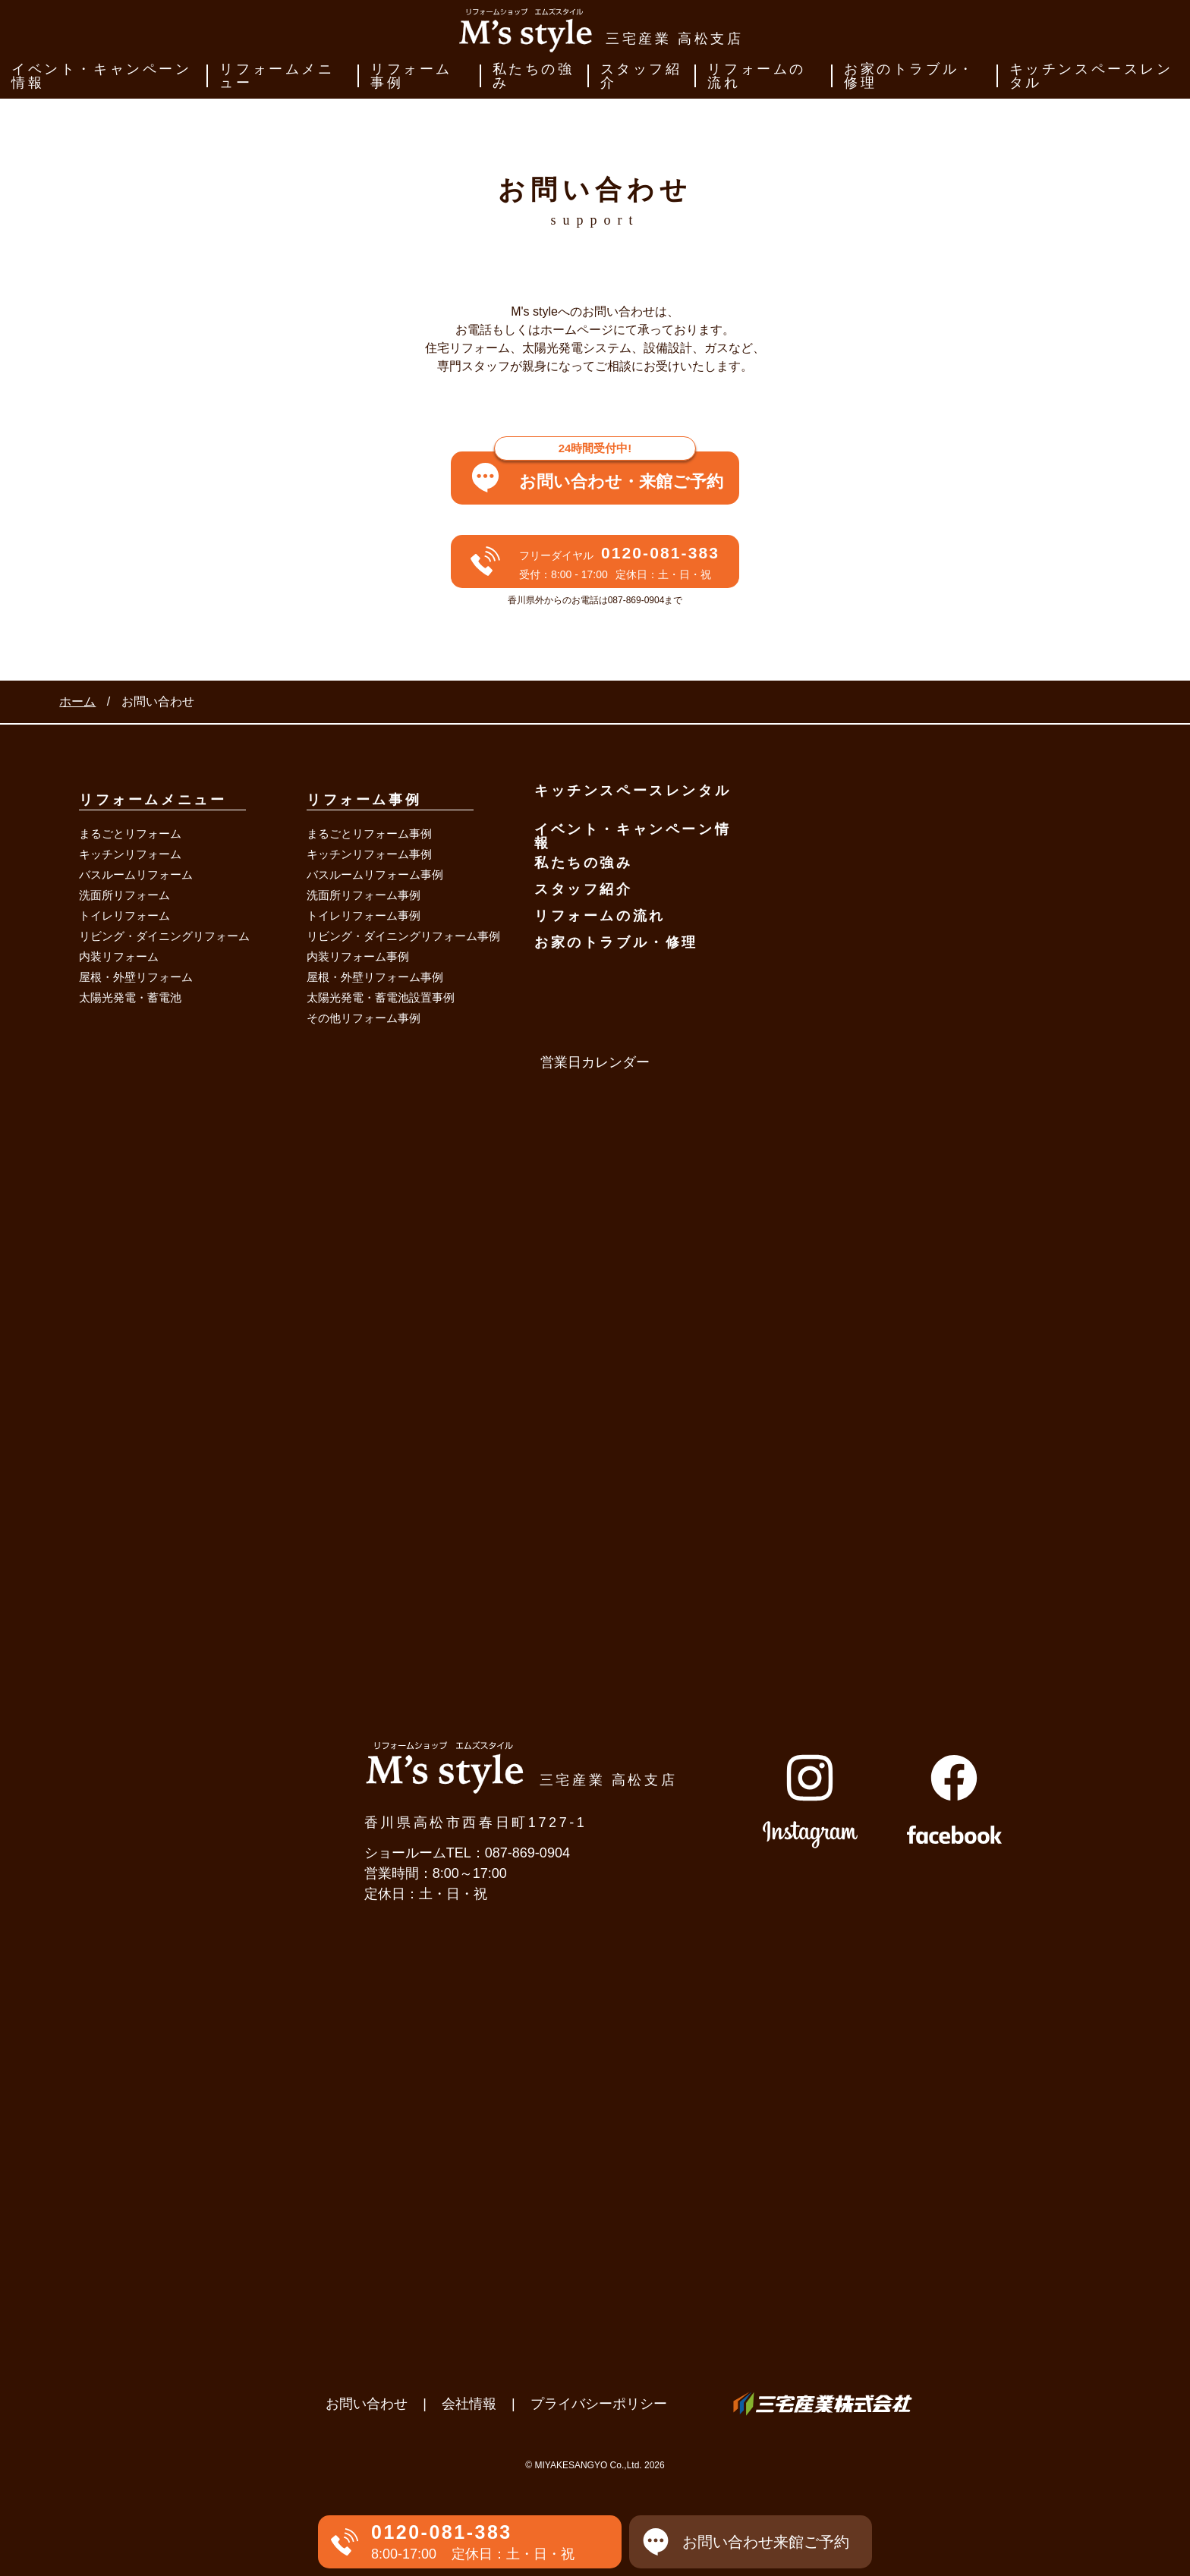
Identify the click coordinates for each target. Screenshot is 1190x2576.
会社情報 (469, 2404)
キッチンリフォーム (130, 854)
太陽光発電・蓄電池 (130, 997)
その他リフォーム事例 (363, 1018)
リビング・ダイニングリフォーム (164, 936)
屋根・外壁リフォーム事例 (375, 977)
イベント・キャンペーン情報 (101, 75)
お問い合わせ (367, 2404)
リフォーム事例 (411, 75)
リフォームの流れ (756, 75)
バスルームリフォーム (136, 874)
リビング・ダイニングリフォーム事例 (403, 936)
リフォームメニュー (276, 75)
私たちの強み (534, 75)
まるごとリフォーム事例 (369, 833)
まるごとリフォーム (130, 833)
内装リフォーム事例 (358, 956)
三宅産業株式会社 (823, 2404)
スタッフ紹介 (641, 75)
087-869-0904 (527, 1852)
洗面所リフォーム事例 (363, 895)
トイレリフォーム (124, 915)
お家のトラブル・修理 (909, 75)
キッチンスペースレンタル (1091, 75)
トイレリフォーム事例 (363, 915)
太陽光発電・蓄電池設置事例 (381, 997)
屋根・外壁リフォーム (136, 977)
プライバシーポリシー (598, 2404)
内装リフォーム (119, 956)
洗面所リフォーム (124, 895)
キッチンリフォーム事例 (369, 854)
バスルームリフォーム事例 (375, 874)
